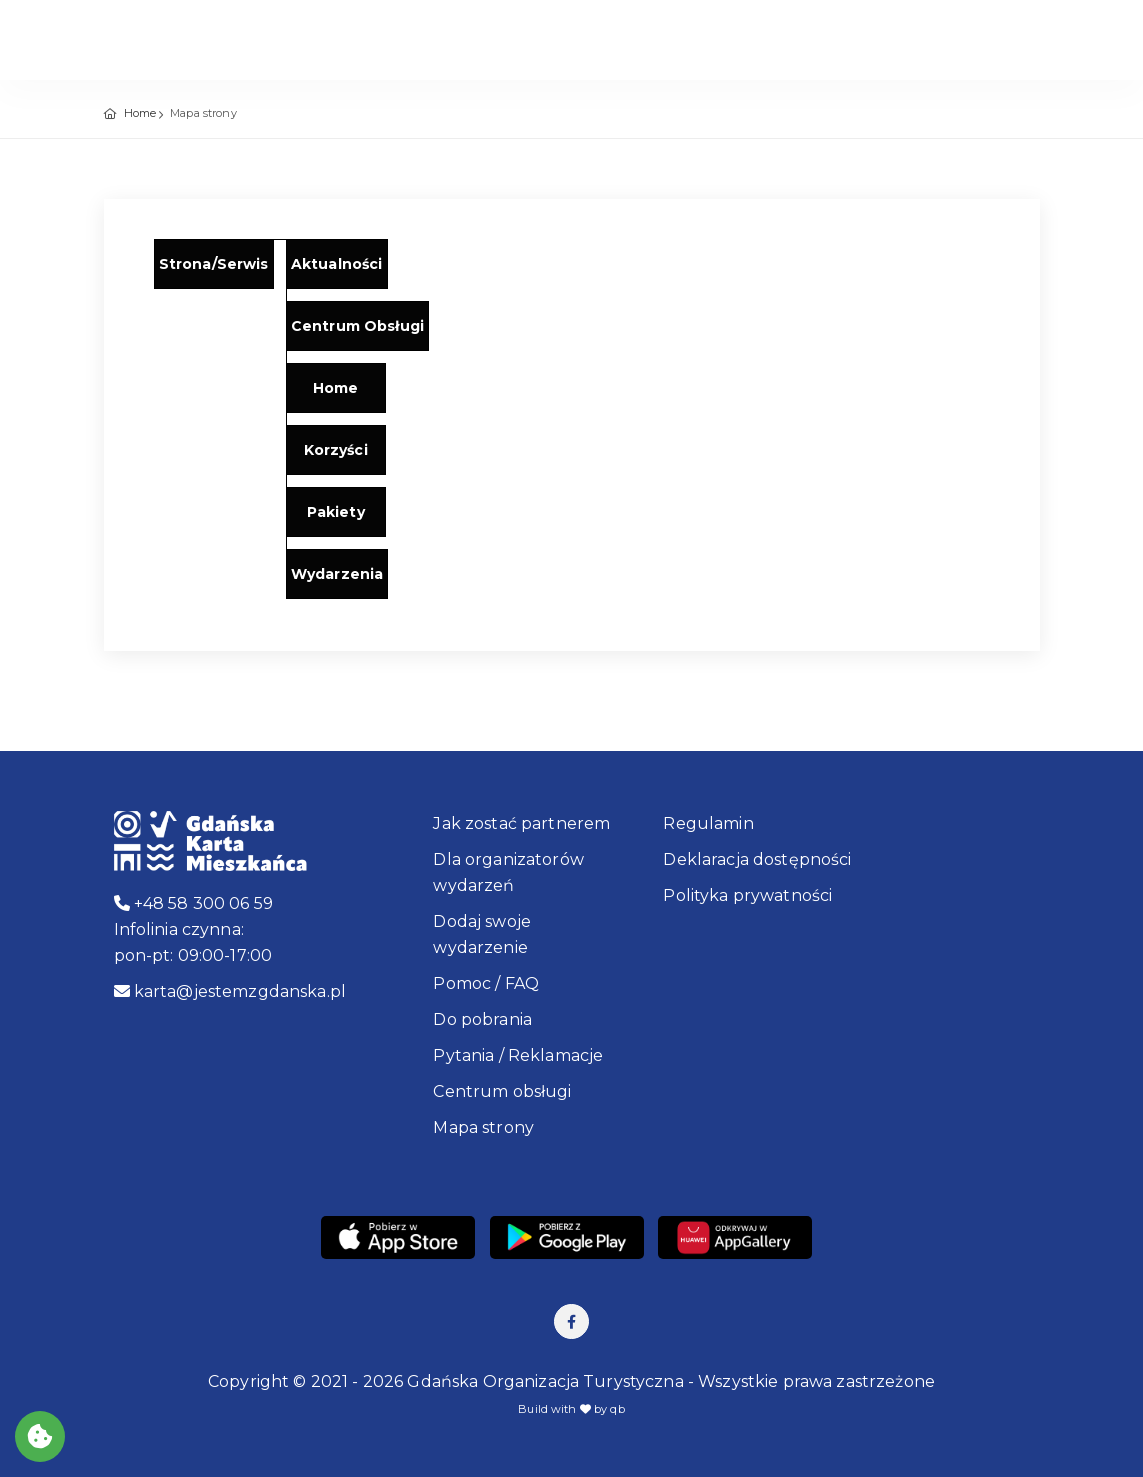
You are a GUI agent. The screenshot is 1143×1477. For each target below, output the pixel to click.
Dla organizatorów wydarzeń (508, 872)
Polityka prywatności (747, 895)
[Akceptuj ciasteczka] (40, 1436)
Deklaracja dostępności (757, 859)
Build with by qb (571, 1409)
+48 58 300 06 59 (194, 903)
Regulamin (708, 823)
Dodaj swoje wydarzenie (482, 934)
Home (140, 113)
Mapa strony (483, 1127)
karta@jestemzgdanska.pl (230, 991)
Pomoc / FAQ (486, 983)
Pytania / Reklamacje (518, 1055)
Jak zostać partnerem (521, 823)
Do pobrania (482, 1019)
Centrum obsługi (502, 1091)
